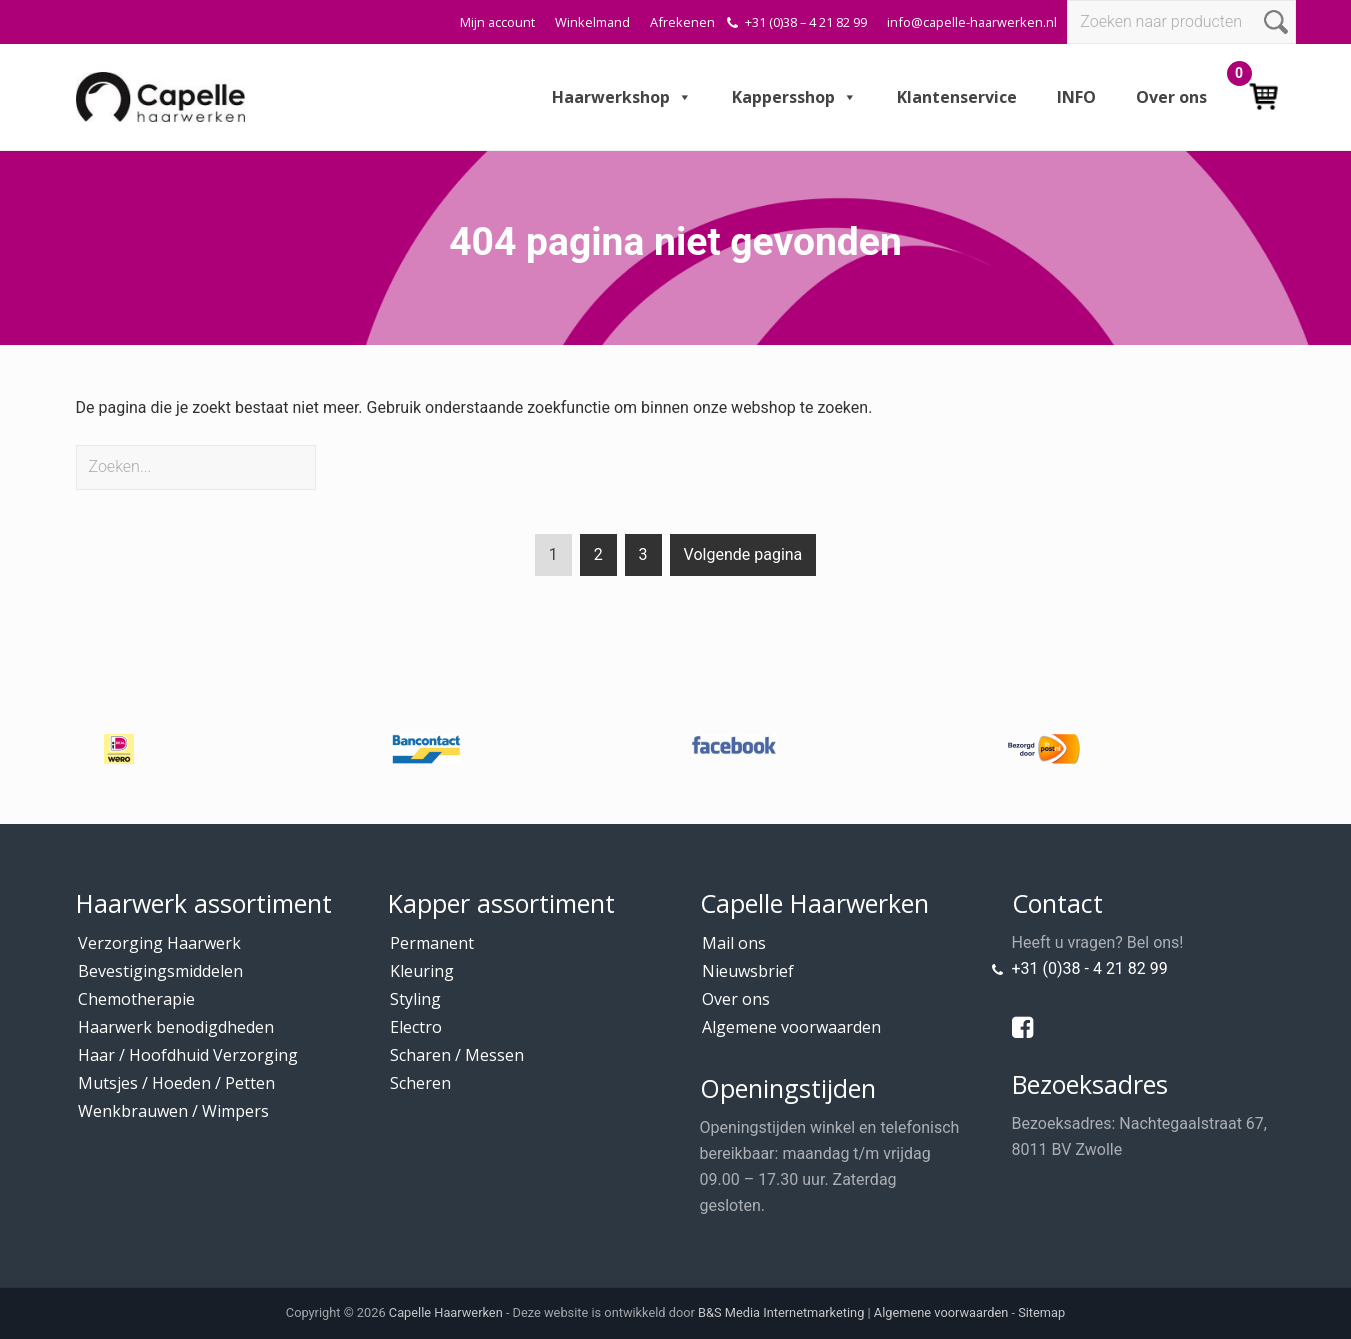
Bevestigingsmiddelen (160, 971)
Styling (415, 999)
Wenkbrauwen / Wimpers (173, 1111)
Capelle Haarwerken (446, 1312)
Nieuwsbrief (748, 971)
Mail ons (734, 943)
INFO (1076, 97)
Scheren (420, 1083)
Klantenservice (957, 97)
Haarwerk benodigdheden (176, 1027)
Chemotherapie (136, 999)
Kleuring (422, 971)
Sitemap (1041, 1312)
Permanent (432, 943)
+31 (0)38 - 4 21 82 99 (1090, 968)
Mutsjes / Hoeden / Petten (176, 1083)
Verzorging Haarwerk (159, 943)
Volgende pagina (743, 554)
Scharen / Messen (457, 1055)
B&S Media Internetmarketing (781, 1312)
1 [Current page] (553, 558)
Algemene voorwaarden (791, 1027)
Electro (416, 1027)
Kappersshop (794, 97)
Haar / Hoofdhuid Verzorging (188, 1055)
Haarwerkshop (622, 97)
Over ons (1171, 97)
